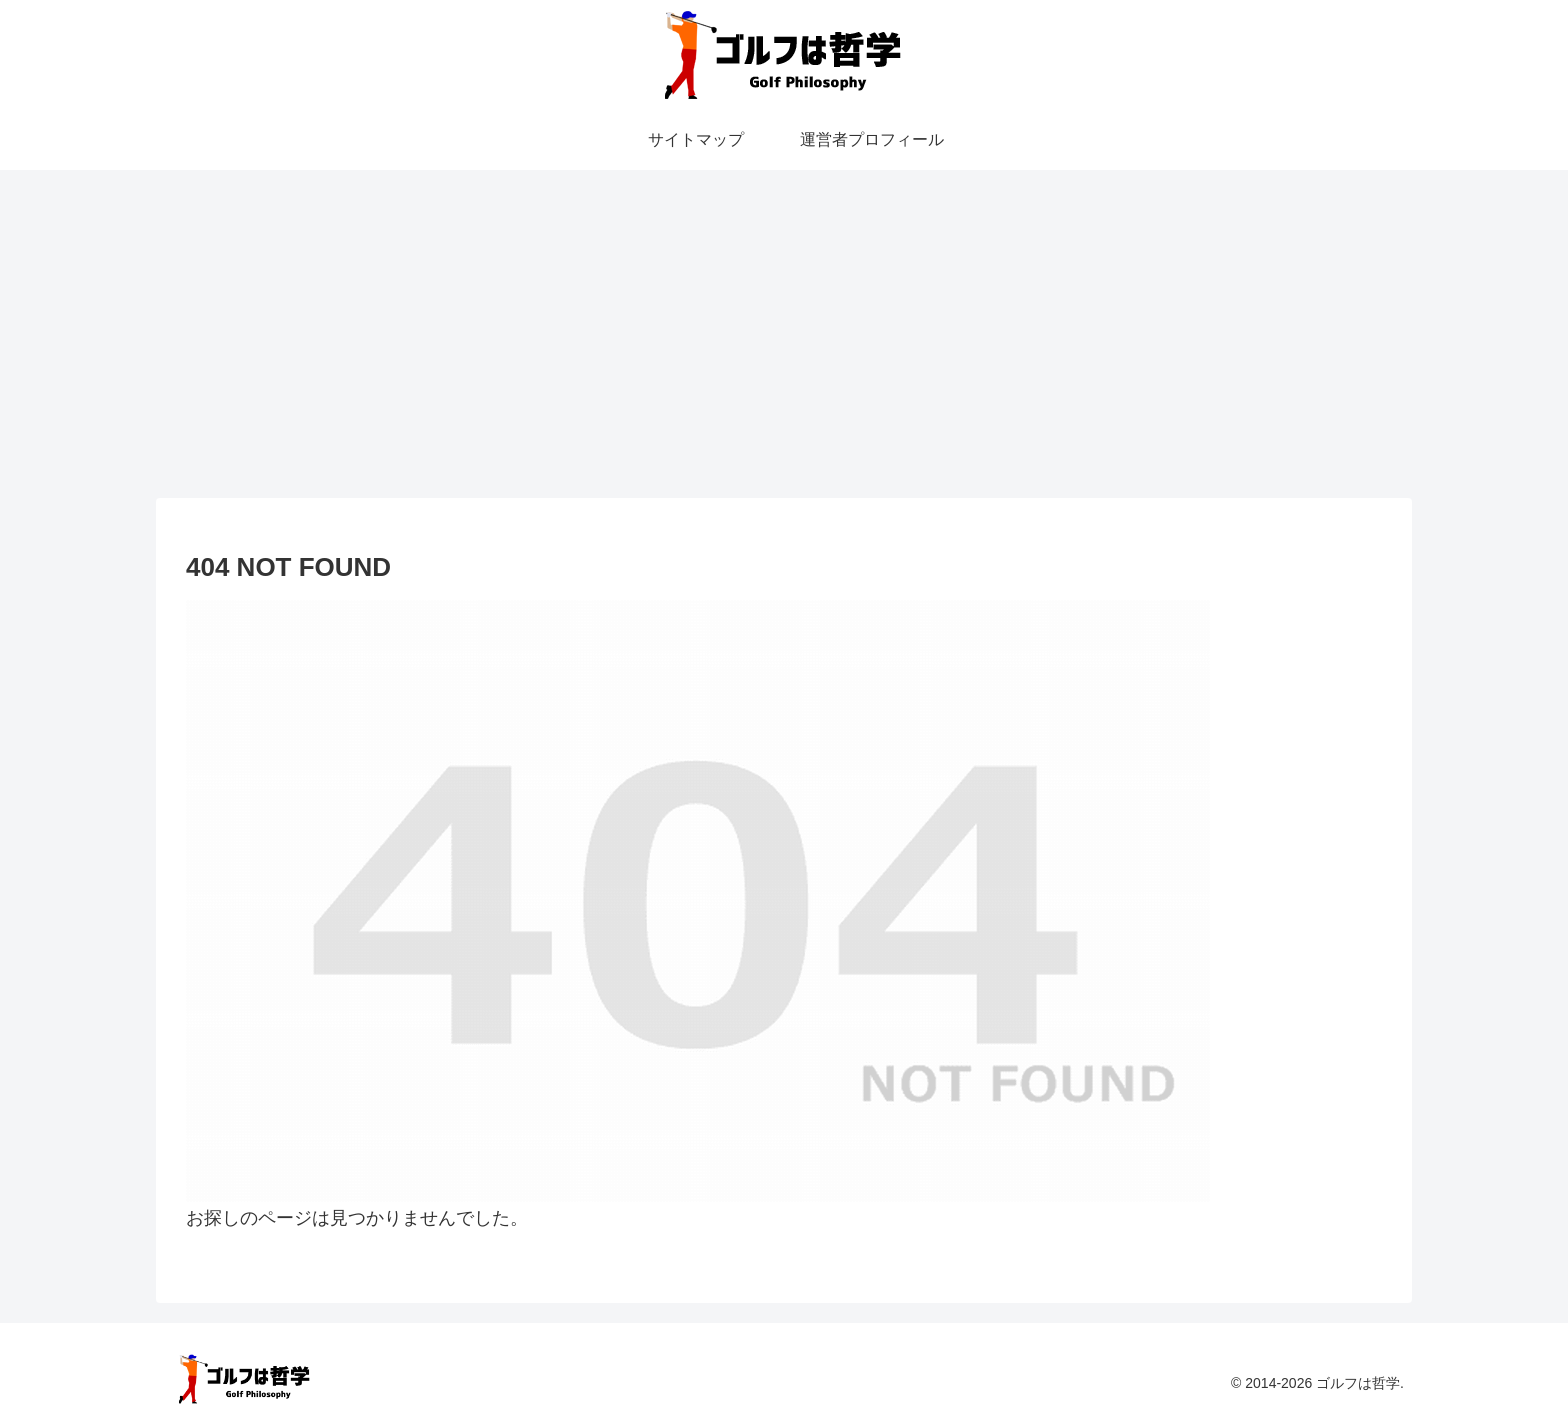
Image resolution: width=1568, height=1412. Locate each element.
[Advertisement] (784, 334)
